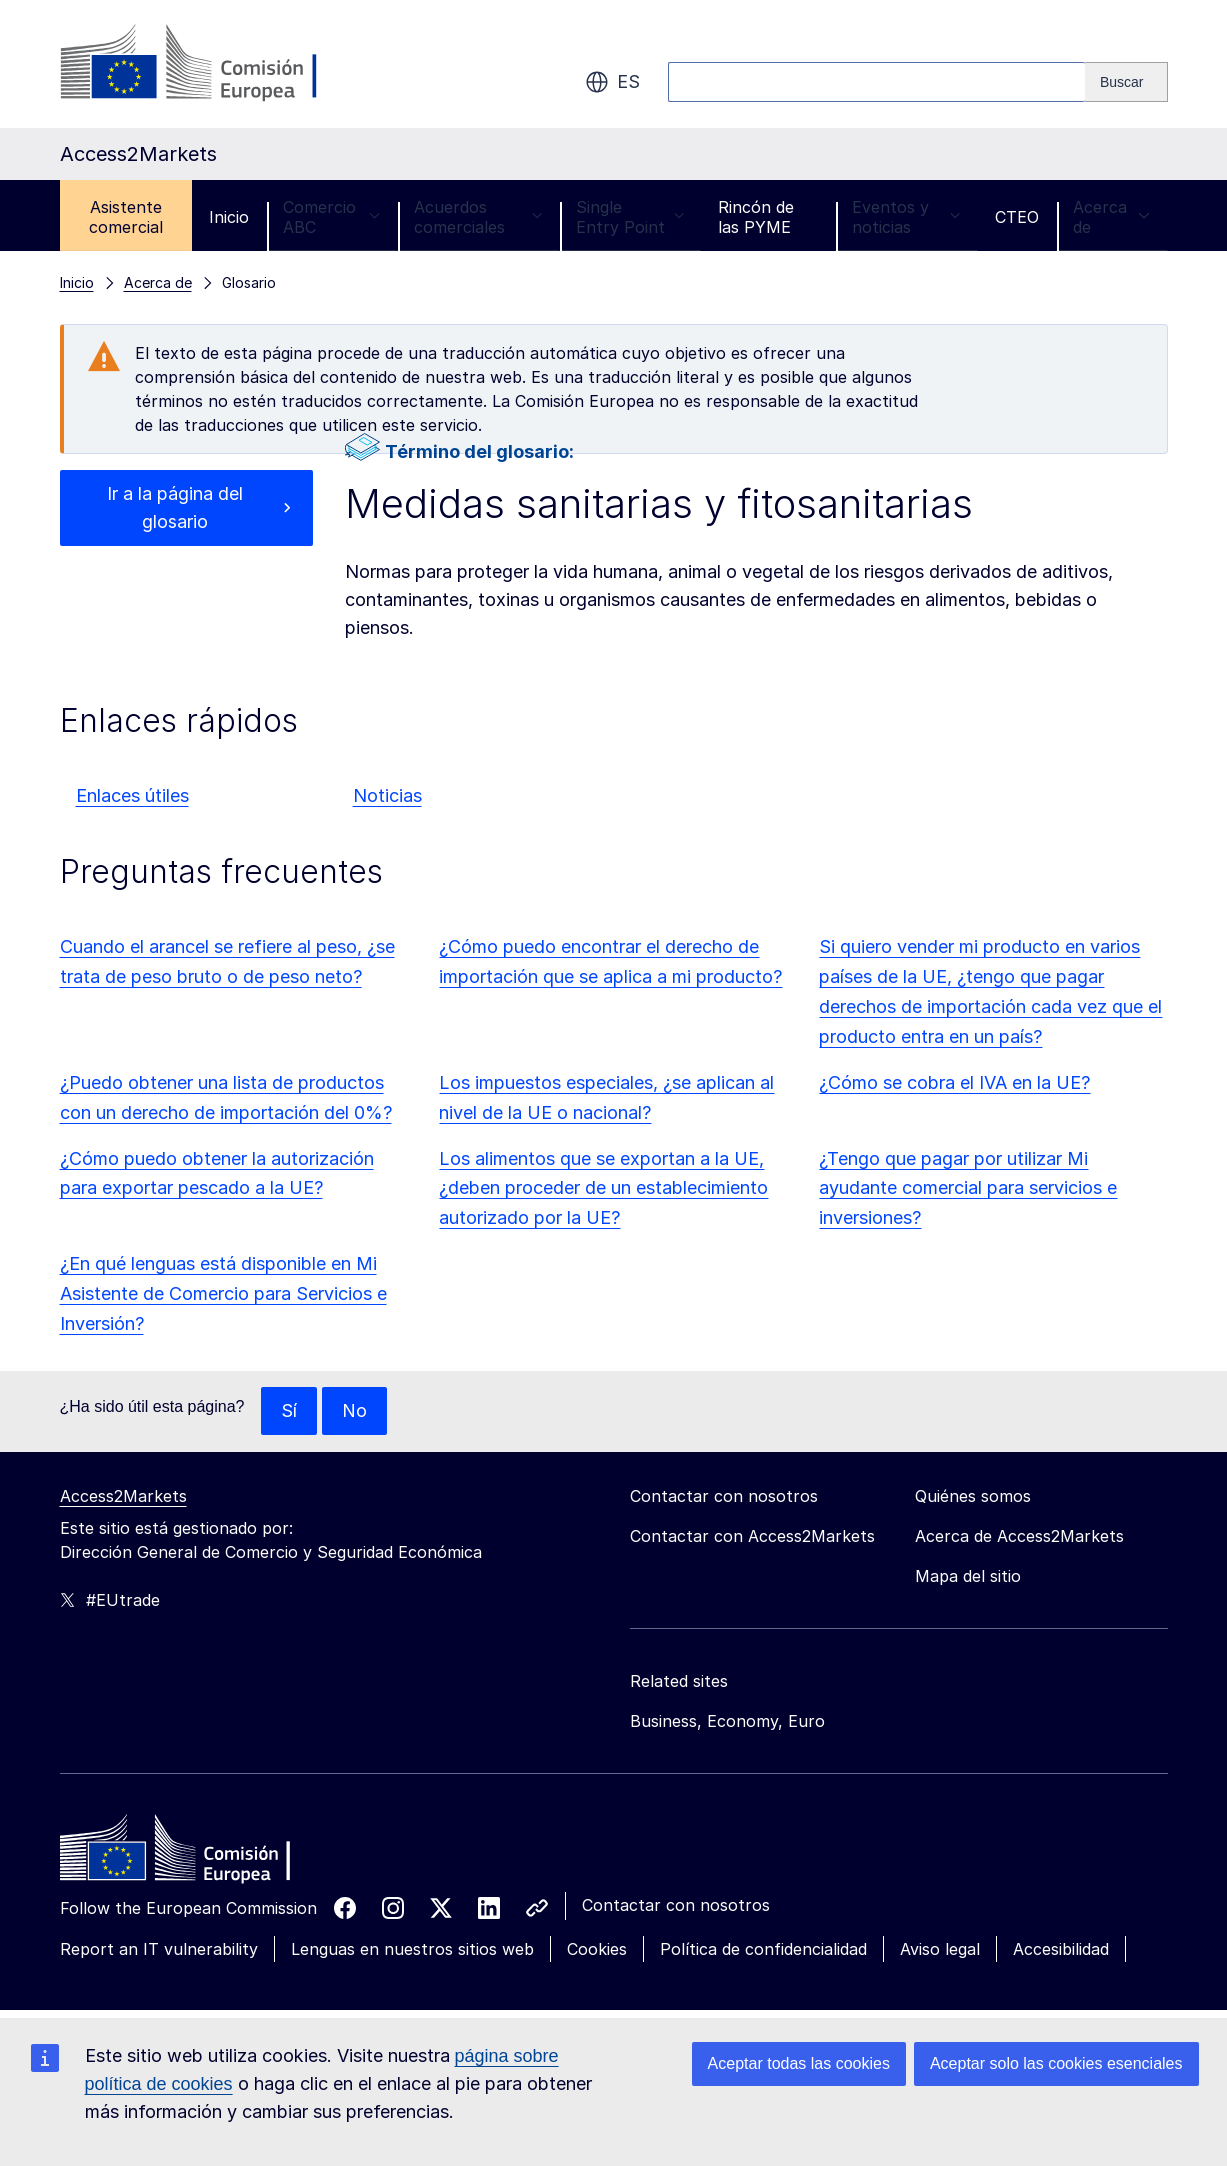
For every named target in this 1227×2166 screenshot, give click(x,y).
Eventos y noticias (906, 217)
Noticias (387, 795)
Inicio (229, 217)
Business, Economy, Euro (727, 1721)
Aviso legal (940, 1949)
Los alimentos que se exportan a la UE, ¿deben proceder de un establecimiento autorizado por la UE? (603, 1188)
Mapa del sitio (968, 1576)
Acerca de (1112, 217)
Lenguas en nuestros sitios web (412, 1949)
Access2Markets (123, 1496)
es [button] (612, 82)
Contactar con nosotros (676, 1905)
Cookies (597, 1949)
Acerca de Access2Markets (1019, 1536)
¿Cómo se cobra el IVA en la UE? (954, 1082)
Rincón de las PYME (756, 217)
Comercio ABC (331, 217)
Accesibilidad (1061, 1949)
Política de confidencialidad (763, 1949)
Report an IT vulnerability (159, 1949)
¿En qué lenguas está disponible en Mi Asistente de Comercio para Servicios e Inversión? (223, 1293)
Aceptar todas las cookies (799, 2063)
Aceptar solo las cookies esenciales (1056, 2063)
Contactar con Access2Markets (752, 1536)
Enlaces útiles (132, 795)
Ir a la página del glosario (175, 507)
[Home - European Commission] (205, 1853)
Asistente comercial (126, 217)
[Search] (1126, 82)
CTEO (1017, 217)
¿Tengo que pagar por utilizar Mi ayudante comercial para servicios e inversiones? (968, 1188)
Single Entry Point (630, 217)
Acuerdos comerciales (478, 217)
